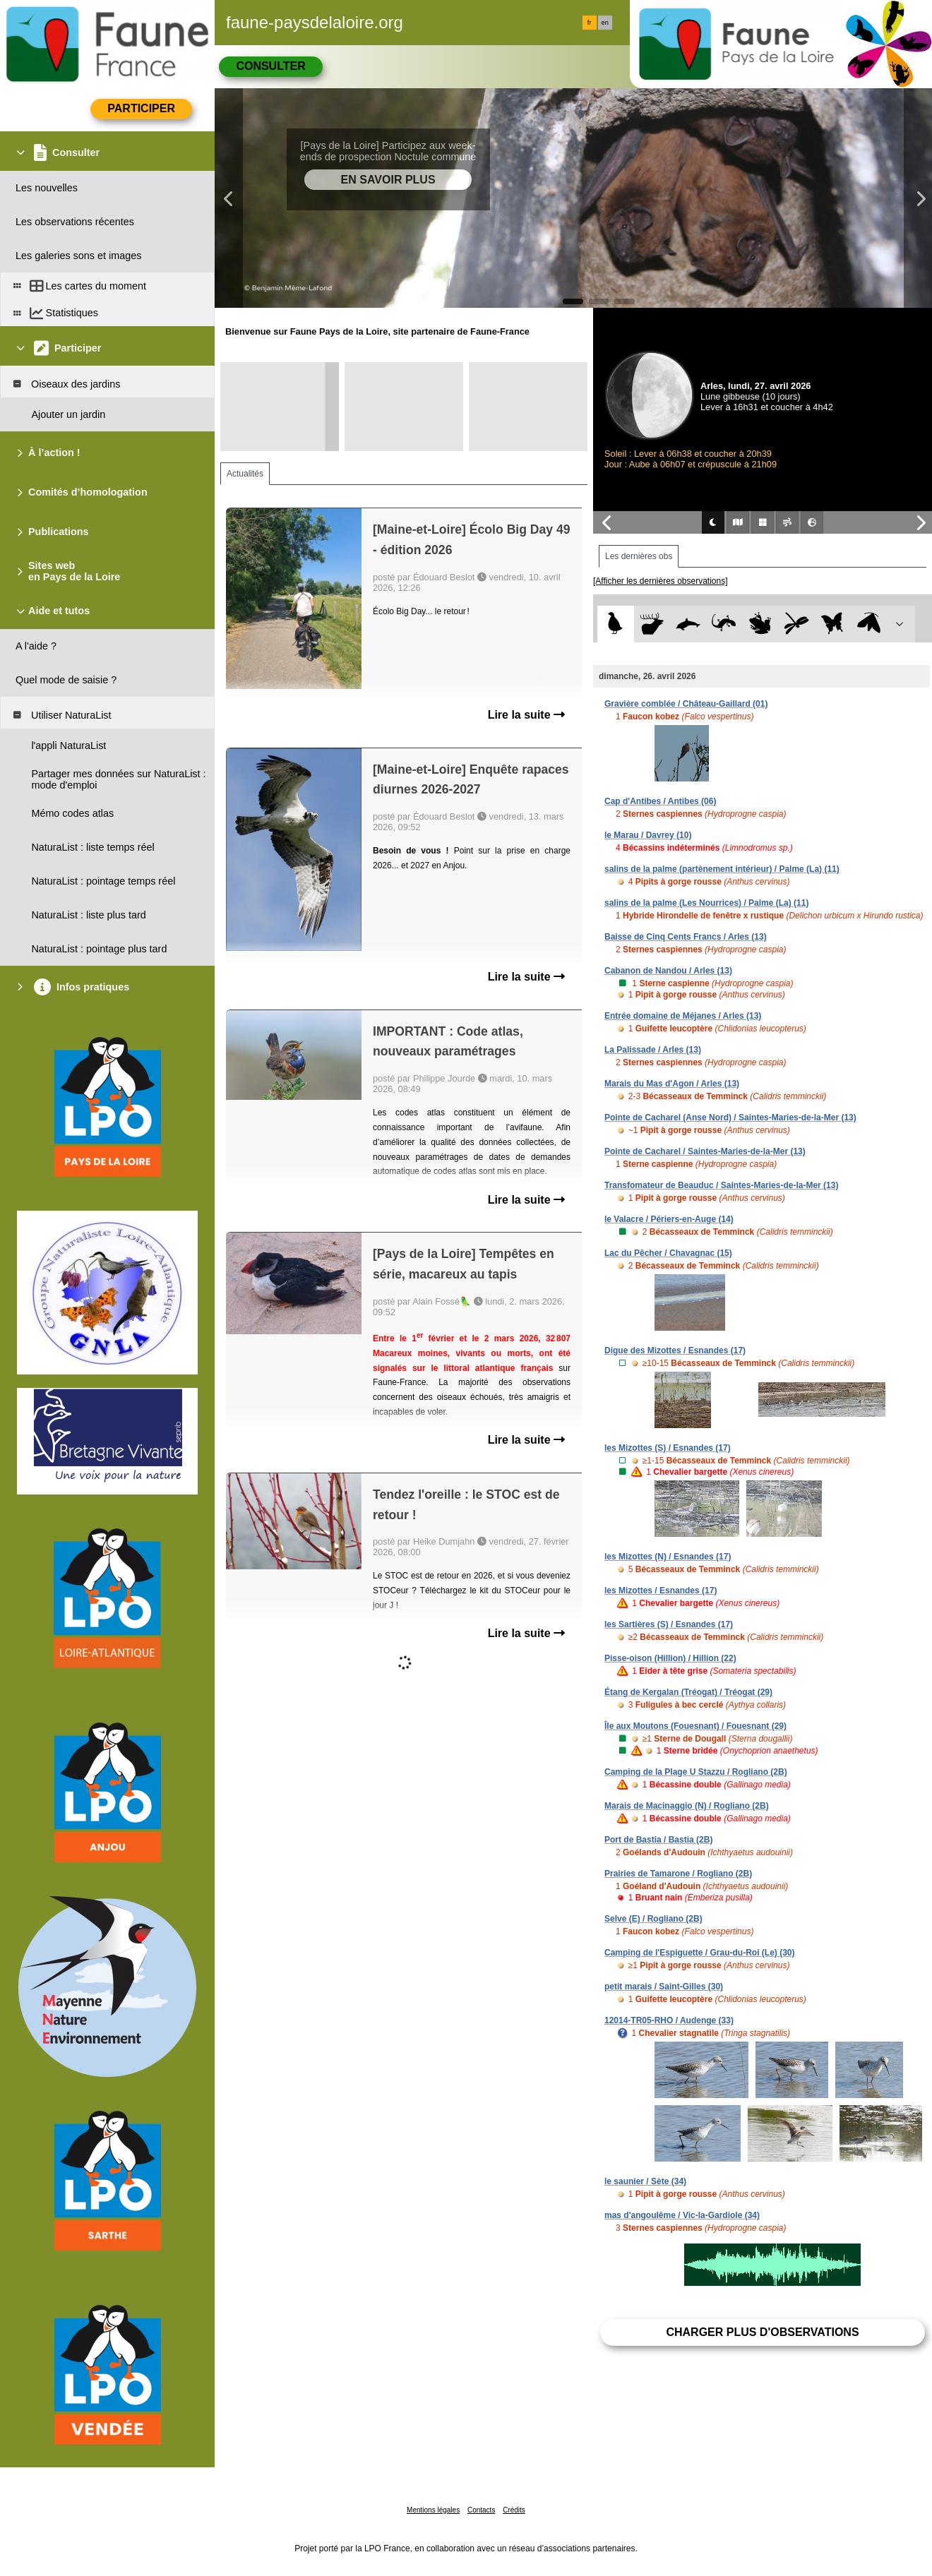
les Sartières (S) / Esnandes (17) (668, 1624)
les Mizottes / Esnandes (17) (660, 1590)
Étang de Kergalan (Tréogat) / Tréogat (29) (688, 1692)
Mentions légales (433, 2510)
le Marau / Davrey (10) (647, 835)
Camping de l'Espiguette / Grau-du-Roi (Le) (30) (699, 1953)
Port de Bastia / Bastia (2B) (658, 1840)
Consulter (270, 66)
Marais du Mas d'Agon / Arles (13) (671, 1084)
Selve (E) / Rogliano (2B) (653, 1919)
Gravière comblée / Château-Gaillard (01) (685, 704)
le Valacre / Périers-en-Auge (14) (669, 1219)
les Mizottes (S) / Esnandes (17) (667, 1448)
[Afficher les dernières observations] (660, 581)
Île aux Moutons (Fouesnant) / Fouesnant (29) (695, 1726)
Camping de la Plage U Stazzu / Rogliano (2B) (695, 1772)
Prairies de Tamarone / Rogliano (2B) (678, 1874)
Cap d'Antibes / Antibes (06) (660, 801)
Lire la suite (526, 715)
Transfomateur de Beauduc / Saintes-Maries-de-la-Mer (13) (721, 1185)
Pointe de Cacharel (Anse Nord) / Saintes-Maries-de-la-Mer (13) (730, 1117)
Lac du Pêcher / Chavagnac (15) (668, 1253)
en (605, 22)
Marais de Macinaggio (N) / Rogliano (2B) (686, 1806)
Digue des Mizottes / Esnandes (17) (675, 1350)
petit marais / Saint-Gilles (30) (663, 1986)
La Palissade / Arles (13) (652, 1050)
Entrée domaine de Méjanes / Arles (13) (682, 1016)
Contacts (481, 2510)
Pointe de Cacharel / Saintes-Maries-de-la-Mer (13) (705, 1151)
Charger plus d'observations (762, 2332)
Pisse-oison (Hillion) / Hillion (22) (670, 1658)
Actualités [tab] (245, 474)
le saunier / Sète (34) (645, 2181)
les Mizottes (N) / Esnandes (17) (667, 1557)
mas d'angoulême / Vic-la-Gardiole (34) (682, 2215)
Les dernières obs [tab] (638, 556)
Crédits (514, 2510)
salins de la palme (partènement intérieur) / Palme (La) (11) (722, 869)
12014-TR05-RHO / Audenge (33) (669, 2020)
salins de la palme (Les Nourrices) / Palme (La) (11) (706, 903)
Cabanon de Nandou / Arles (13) (668, 971)
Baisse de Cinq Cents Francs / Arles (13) (685, 937)
